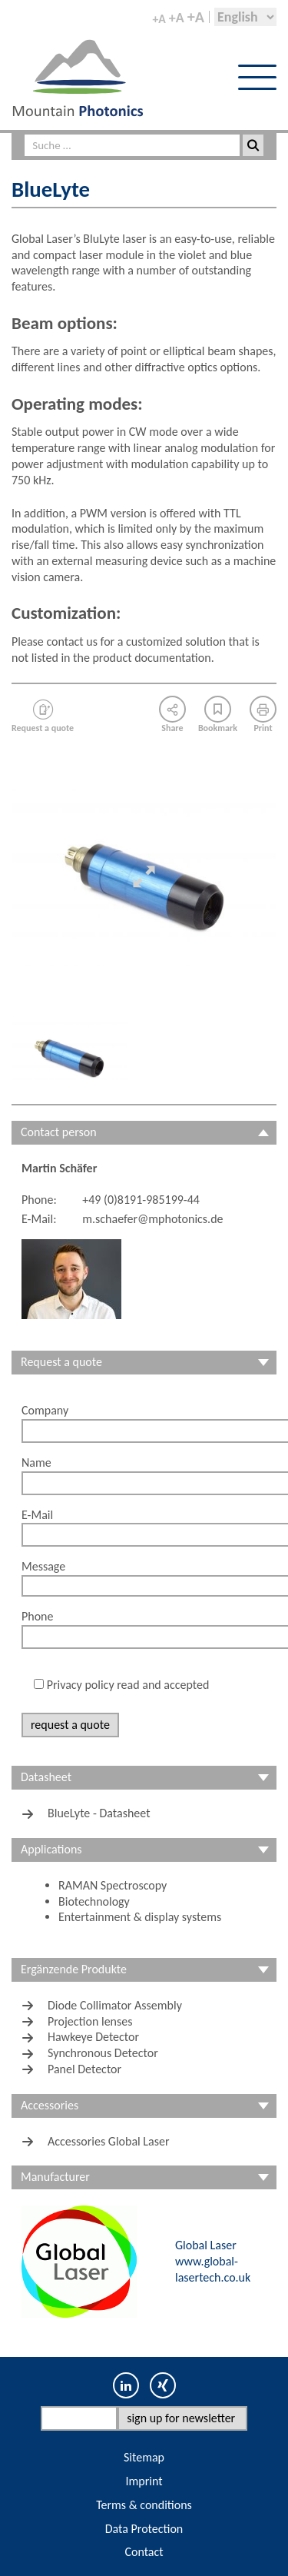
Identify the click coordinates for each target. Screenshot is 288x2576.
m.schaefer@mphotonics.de (152, 1219)
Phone (37, 1616)
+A (158, 19)
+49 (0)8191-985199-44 (141, 1199)
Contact (143, 2551)
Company (45, 1410)
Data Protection (144, 2528)
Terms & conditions (144, 2505)
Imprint (143, 2481)
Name (36, 1462)
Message (43, 1566)
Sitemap (144, 2457)
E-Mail (37, 1514)
